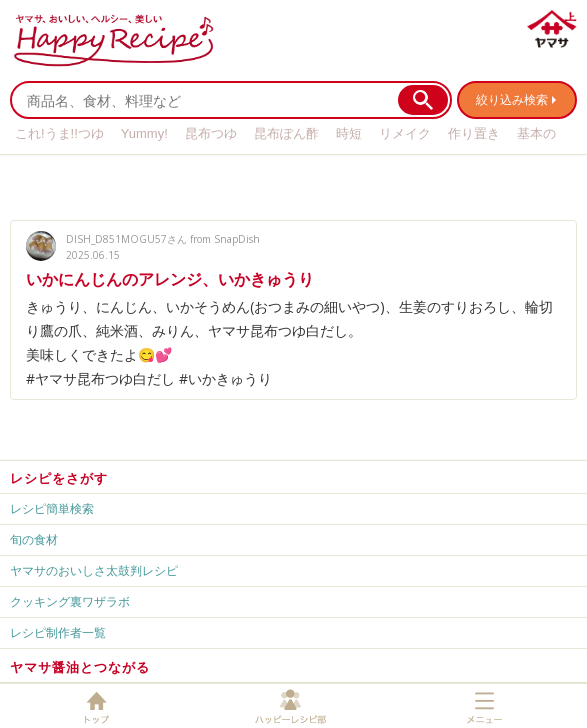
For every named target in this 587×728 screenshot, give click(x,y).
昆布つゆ (211, 133)
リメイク (405, 133)
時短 (349, 133)
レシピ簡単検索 (52, 508)
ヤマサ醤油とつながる (80, 667)
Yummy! (144, 133)
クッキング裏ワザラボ (70, 601)
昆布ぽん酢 (286, 133)
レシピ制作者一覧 (58, 632)
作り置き (474, 133)
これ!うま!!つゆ (59, 133)
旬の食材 (34, 539)
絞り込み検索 (512, 99)
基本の (536, 133)
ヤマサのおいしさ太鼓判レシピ (94, 570)
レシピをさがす (59, 478)
